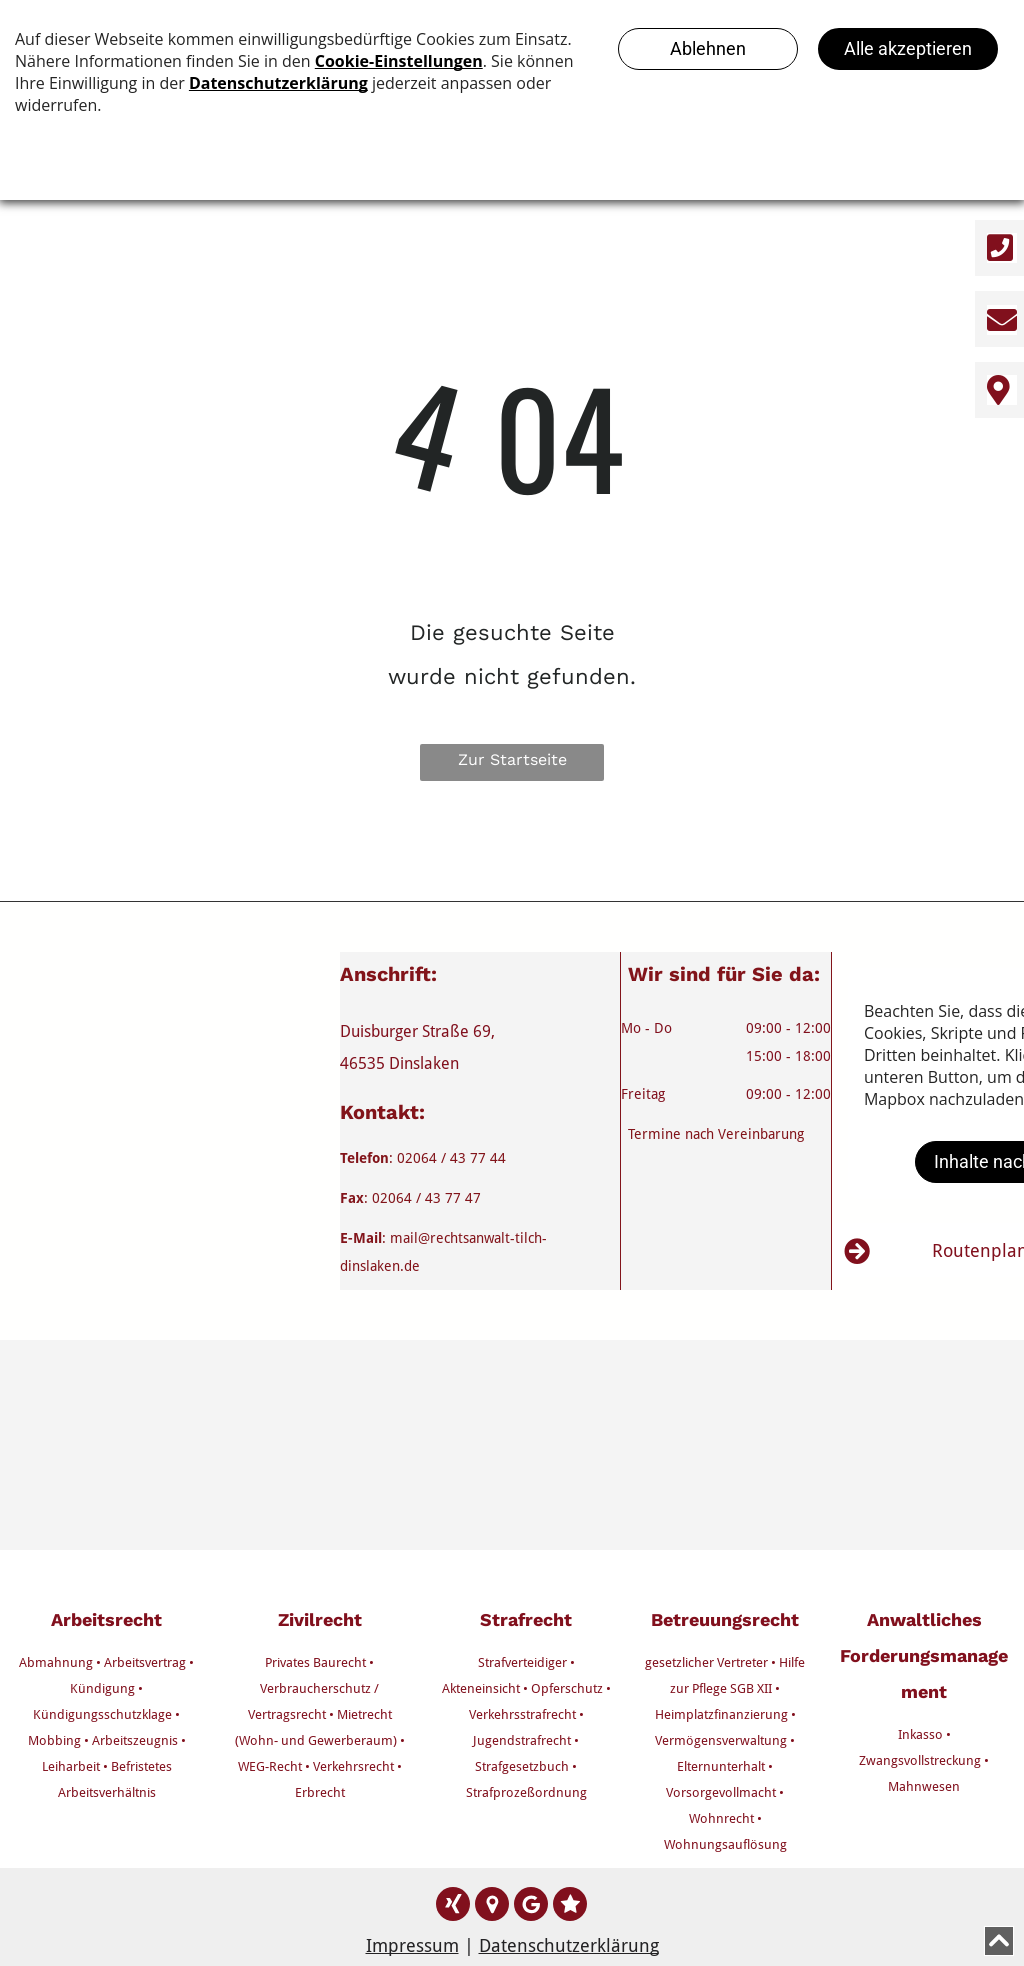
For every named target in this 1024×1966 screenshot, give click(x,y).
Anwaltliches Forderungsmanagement (924, 1655)
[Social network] (453, 1906)
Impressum (412, 1945)
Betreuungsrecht (725, 1619)
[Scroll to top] (999, 1941)
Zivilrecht (320, 1619)
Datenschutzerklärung (569, 1945)
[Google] (492, 1906)
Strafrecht (526, 1619)
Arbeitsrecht (106, 1619)
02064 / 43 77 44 (451, 1158)
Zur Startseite (512, 759)
